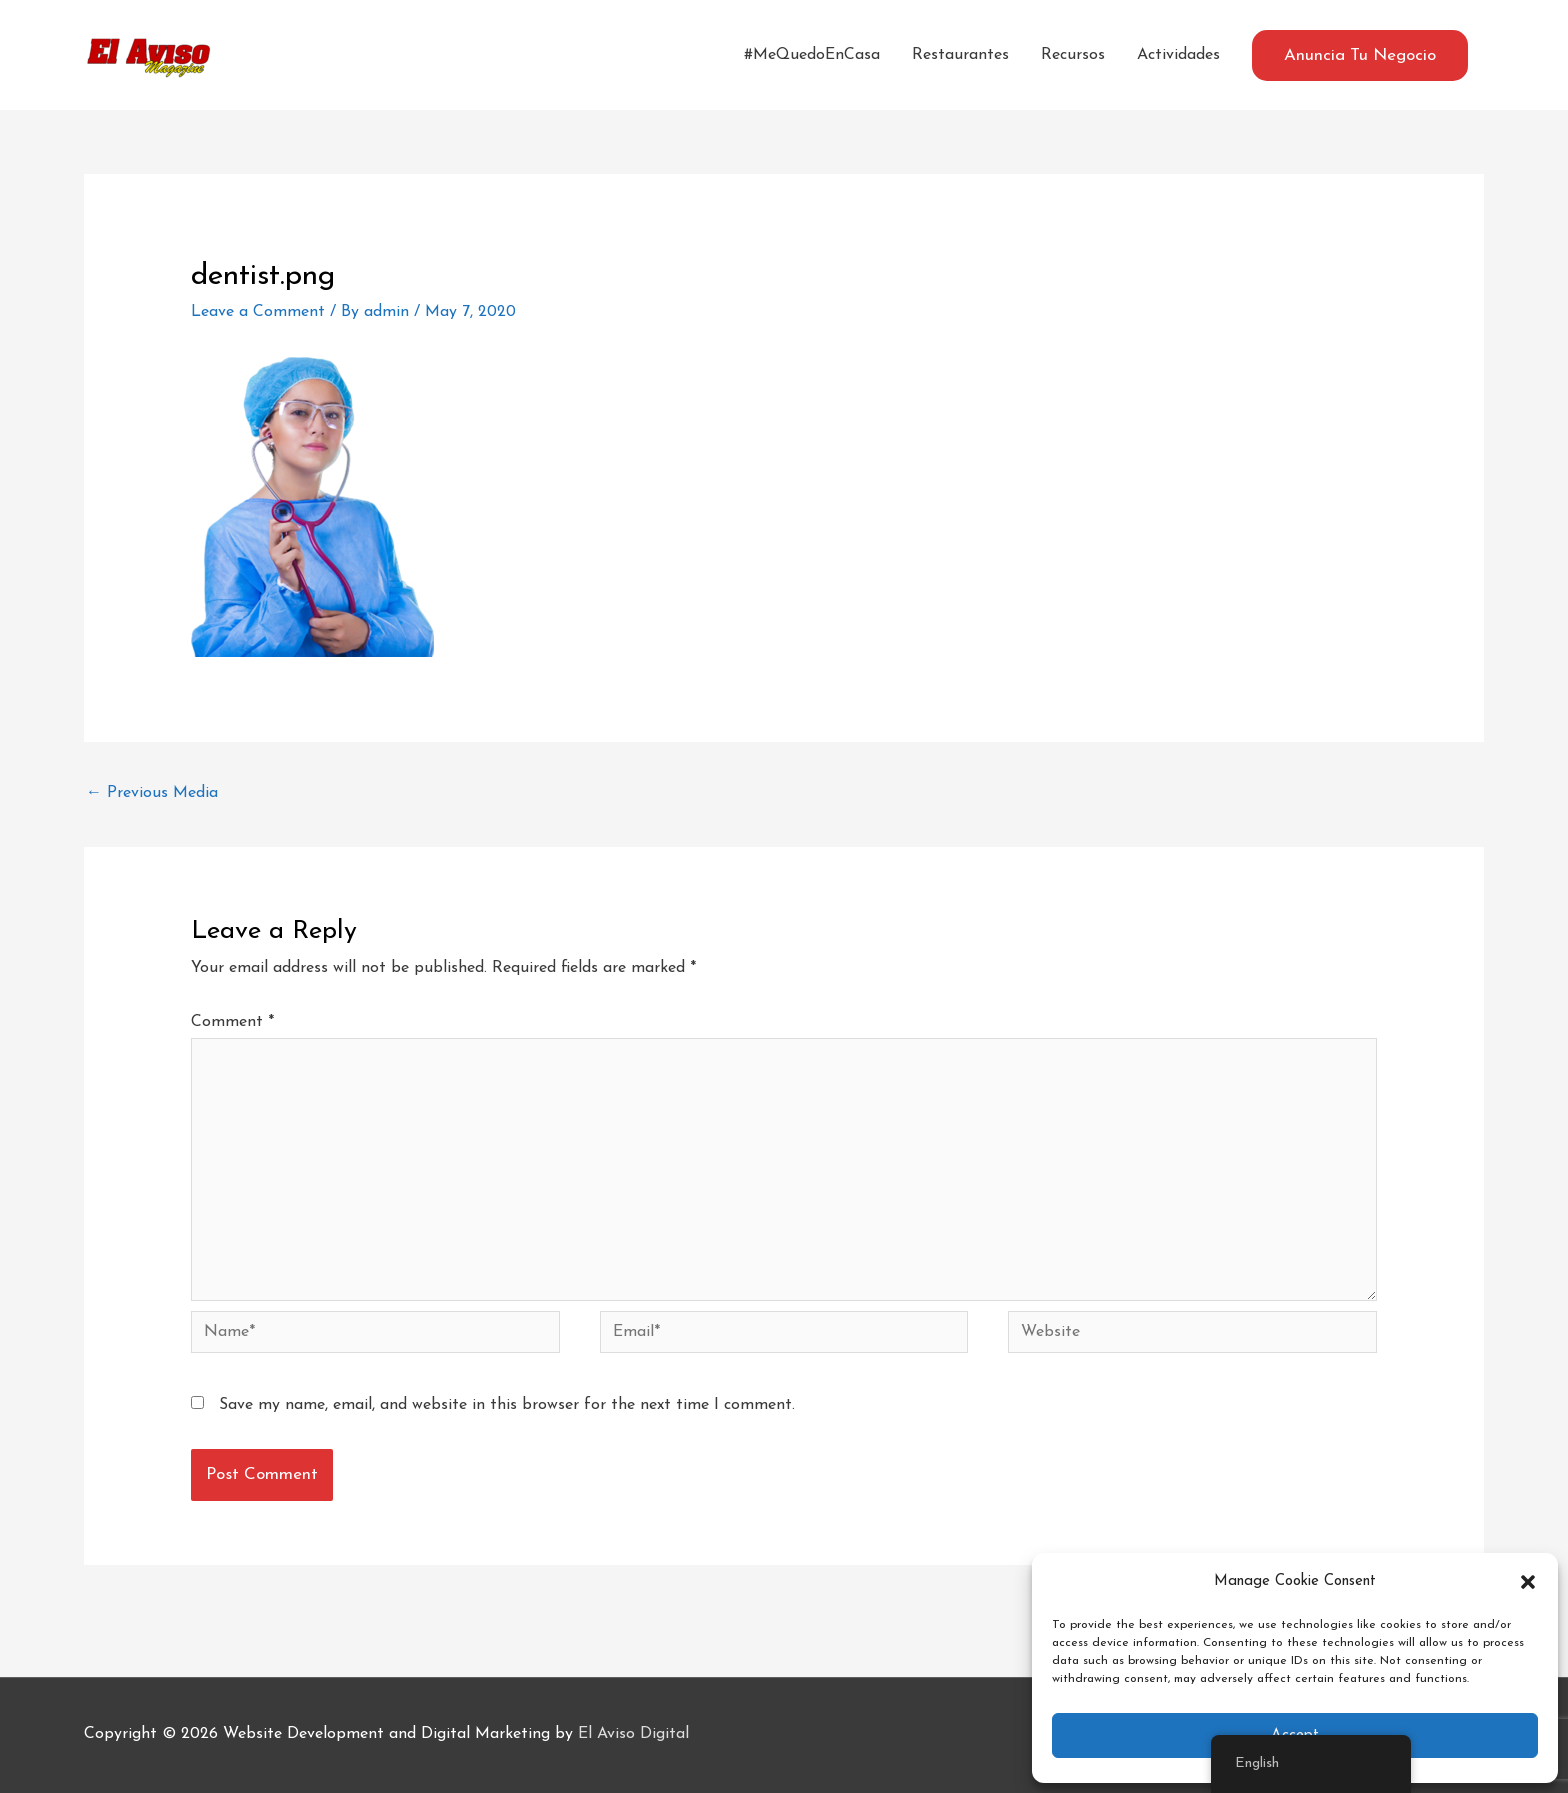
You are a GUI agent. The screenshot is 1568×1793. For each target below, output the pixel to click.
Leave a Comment (258, 312)
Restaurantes (960, 55)
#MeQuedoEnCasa (812, 55)
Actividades (1178, 55)
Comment (232, 1022)
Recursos (1073, 55)
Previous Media (152, 793)
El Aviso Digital (633, 1734)
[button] (1528, 1582)
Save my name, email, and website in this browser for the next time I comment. (507, 1405)
